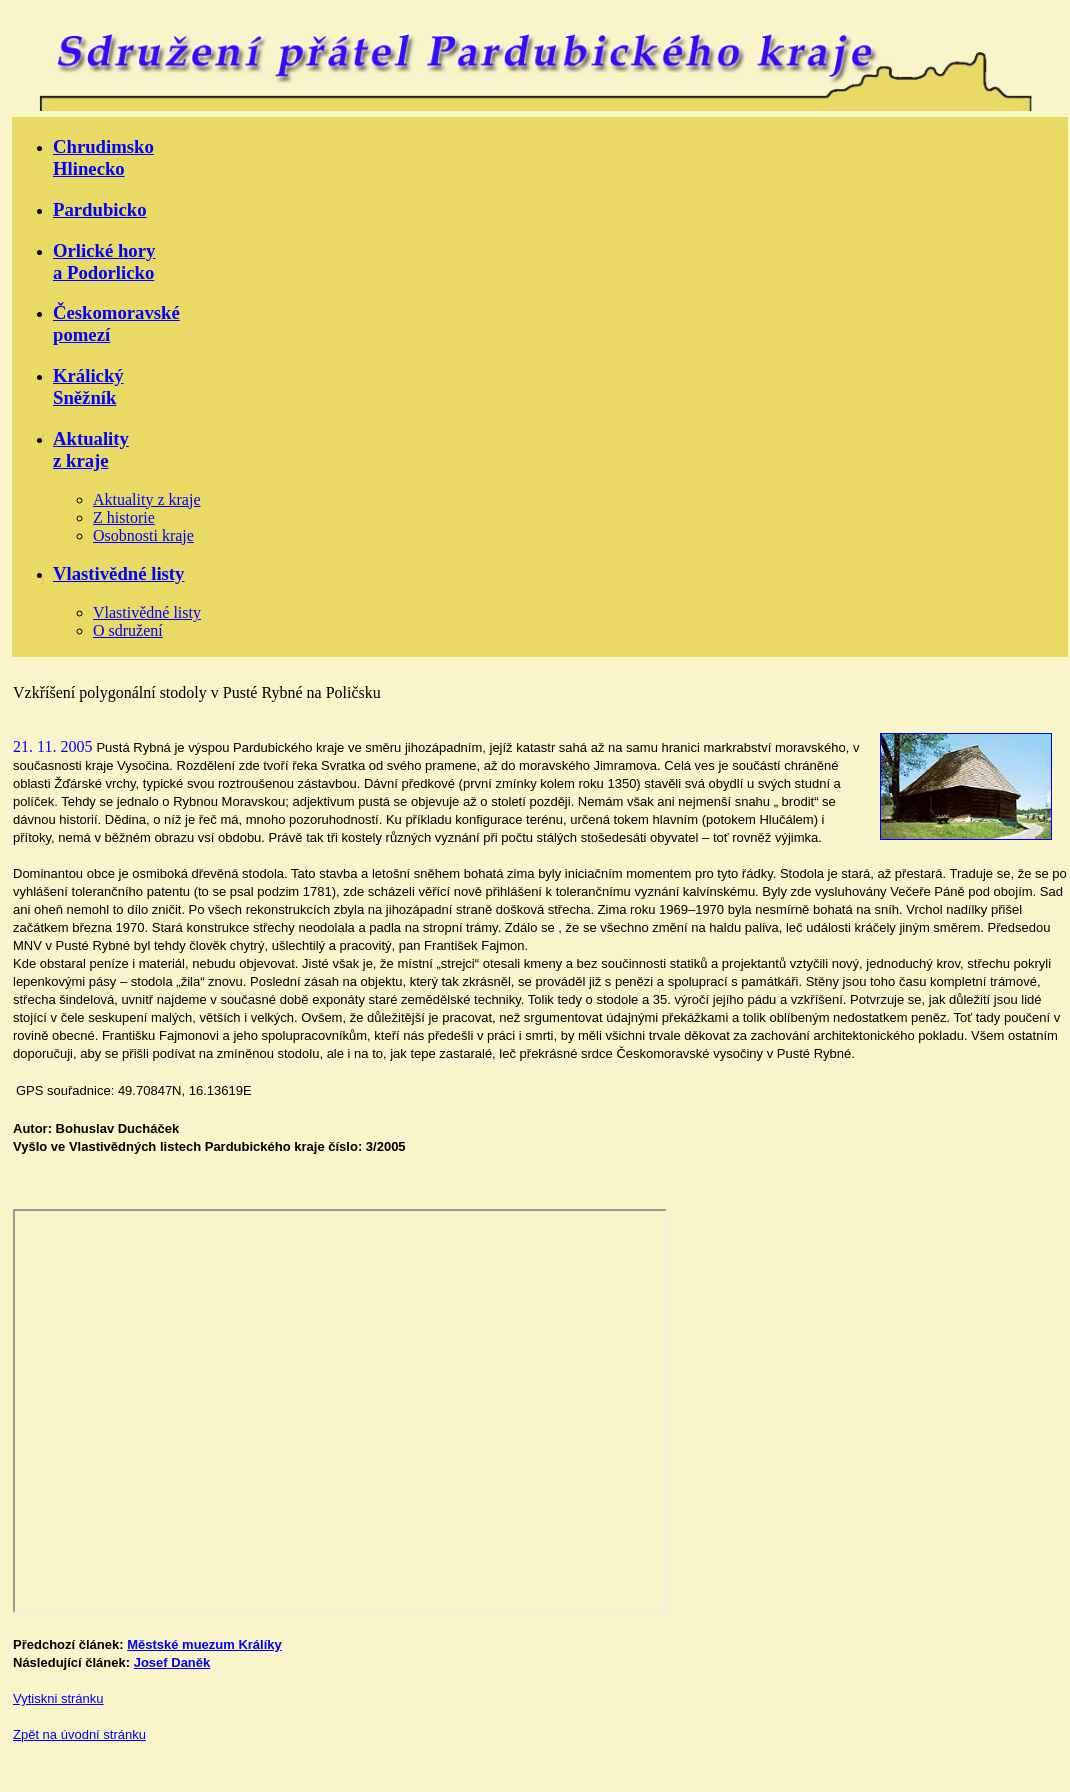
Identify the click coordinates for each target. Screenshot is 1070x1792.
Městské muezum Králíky (204, 1644)
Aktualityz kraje (91, 449)
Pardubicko (100, 209)
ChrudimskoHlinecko (103, 157)
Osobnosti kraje (143, 535)
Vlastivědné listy (118, 573)
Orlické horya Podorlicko (104, 261)
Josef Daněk (172, 1662)
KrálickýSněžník (88, 386)
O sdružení (128, 630)
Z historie (124, 517)
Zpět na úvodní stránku (79, 1734)
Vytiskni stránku (58, 1698)
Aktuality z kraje (147, 499)
